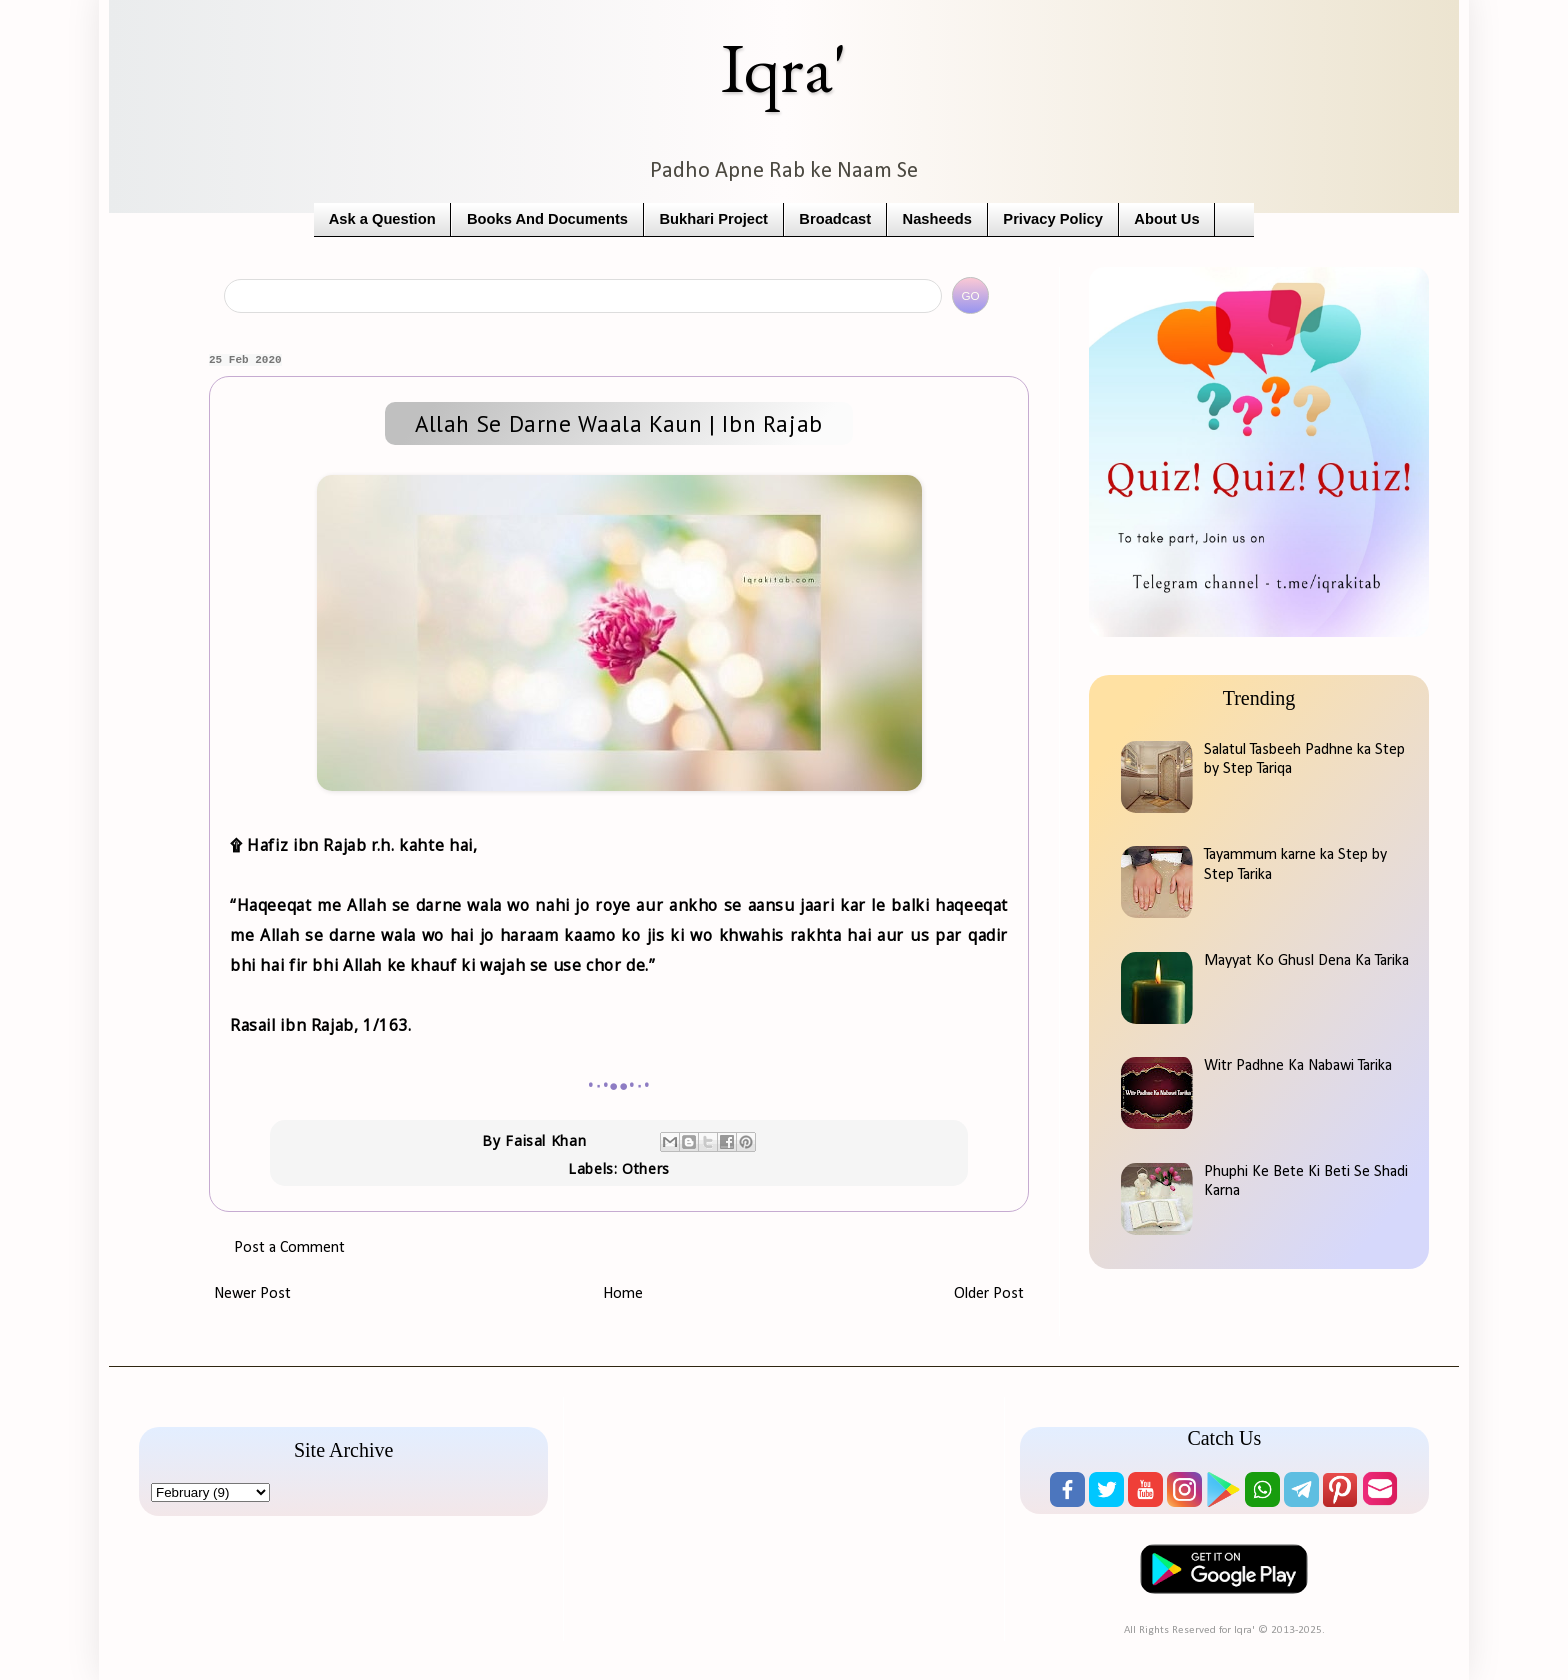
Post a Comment (289, 1248)
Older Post (989, 1294)
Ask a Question (382, 219)
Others (646, 1168)
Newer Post (252, 1294)
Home (623, 1294)
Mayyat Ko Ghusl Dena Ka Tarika (1306, 961)
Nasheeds (937, 219)
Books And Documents (547, 219)
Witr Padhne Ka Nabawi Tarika (1298, 1066)
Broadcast (835, 219)
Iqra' (784, 67)
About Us (1166, 219)
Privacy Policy (1053, 219)
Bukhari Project (713, 219)
